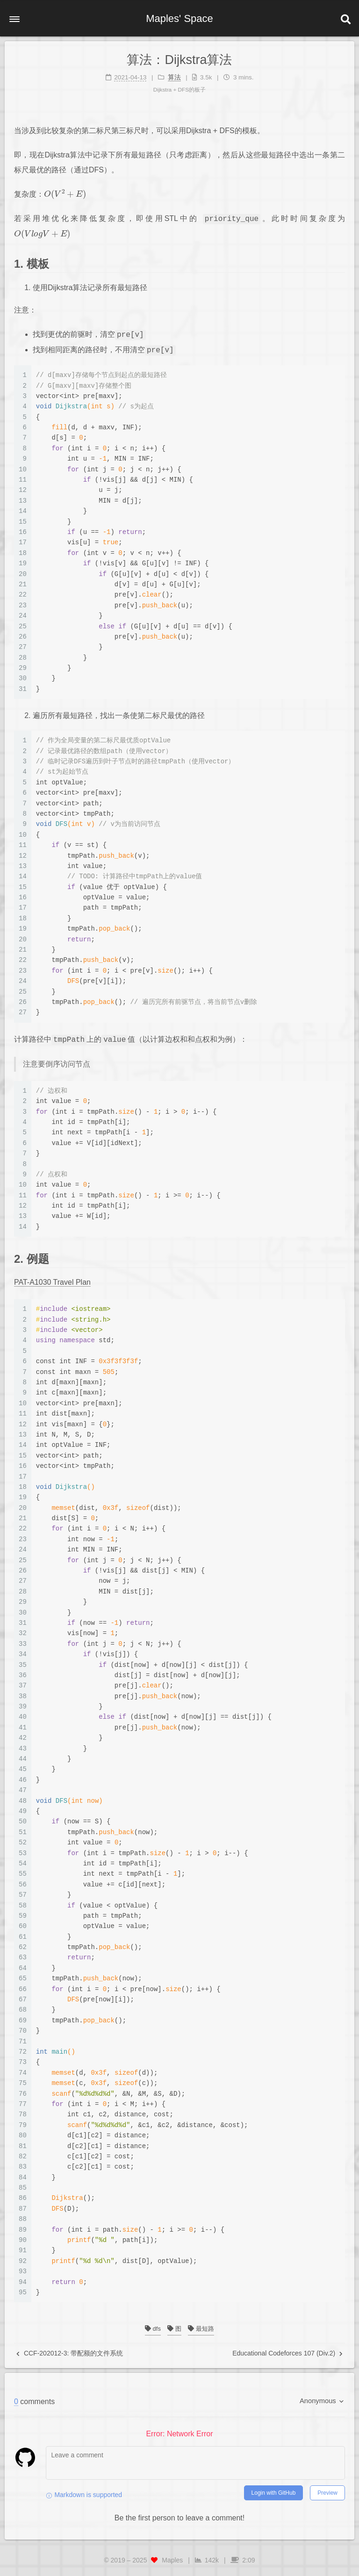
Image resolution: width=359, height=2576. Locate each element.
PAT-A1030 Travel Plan (52, 1282)
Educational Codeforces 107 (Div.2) (287, 2353)
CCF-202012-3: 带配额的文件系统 (69, 2353)
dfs (153, 2328)
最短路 (201, 2328)
